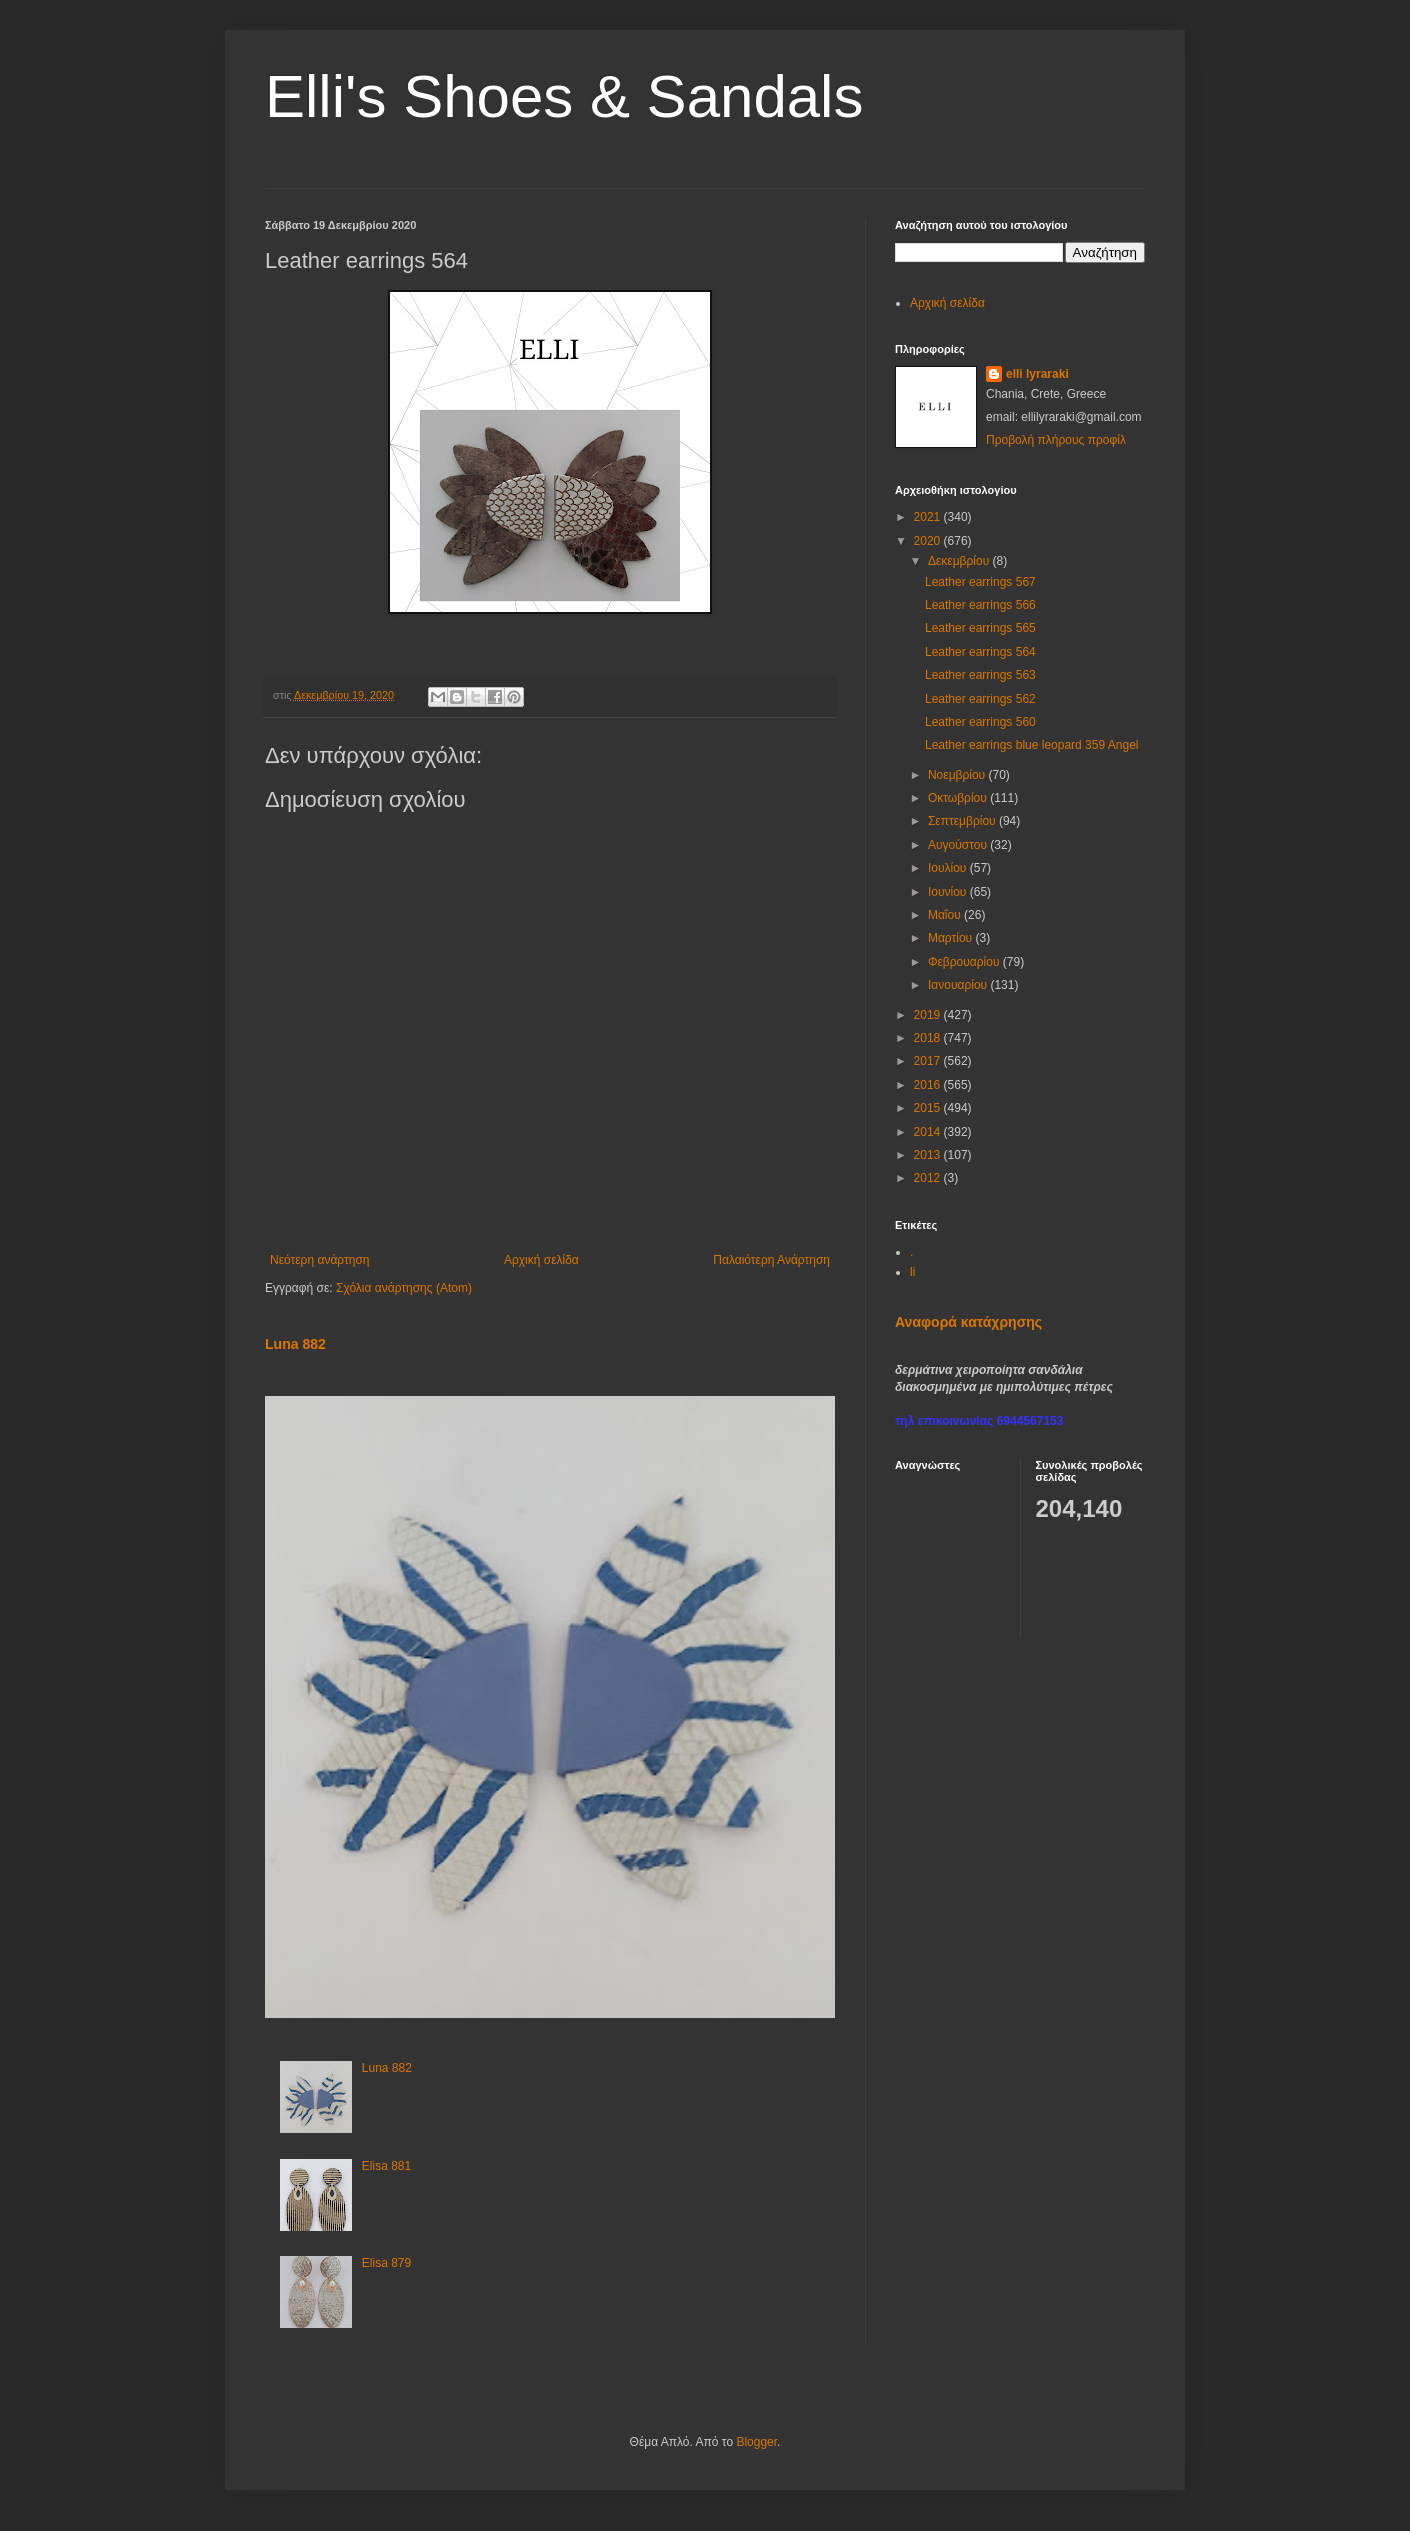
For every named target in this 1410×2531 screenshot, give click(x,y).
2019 (929, 1015)
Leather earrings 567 (980, 582)
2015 (929, 1108)
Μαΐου (946, 915)
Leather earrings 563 (980, 675)
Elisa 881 (386, 2166)
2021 (929, 517)
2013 (929, 1155)
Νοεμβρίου (958, 775)
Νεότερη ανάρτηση (319, 1260)
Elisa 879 (386, 2263)
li (912, 1272)
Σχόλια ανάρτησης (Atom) (404, 1288)
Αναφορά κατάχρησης (968, 1322)
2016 (929, 1085)
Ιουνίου (949, 892)
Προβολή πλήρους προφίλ (1056, 440)
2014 (929, 1132)
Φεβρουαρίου (965, 962)
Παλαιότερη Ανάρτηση (771, 1260)
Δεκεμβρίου (960, 561)
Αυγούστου (959, 845)
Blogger (756, 2442)
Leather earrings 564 (980, 652)
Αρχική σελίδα (541, 1260)
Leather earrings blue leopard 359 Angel (1032, 745)
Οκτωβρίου (959, 798)
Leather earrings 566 (980, 605)
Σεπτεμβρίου (963, 821)
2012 (929, 1178)
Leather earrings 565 (980, 628)
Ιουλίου (949, 868)
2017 (929, 1061)
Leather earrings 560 (980, 722)
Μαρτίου (952, 938)
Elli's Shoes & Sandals (564, 96)
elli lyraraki (1037, 374)
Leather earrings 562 (980, 699)
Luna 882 (295, 1344)
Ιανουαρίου (959, 985)
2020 (929, 541)
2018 (929, 1038)
